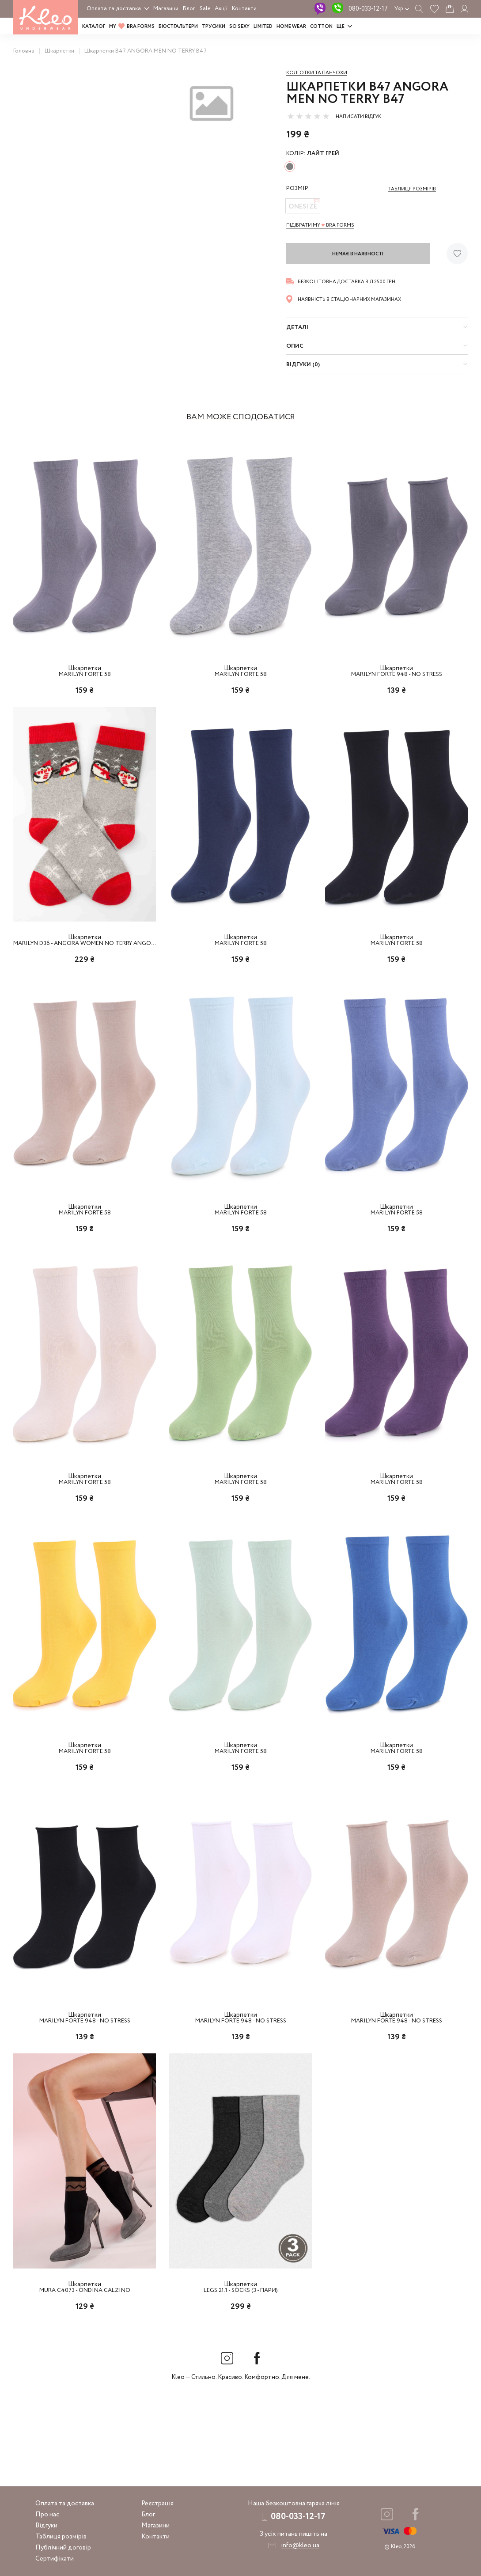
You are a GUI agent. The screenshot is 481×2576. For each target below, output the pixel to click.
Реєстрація (157, 2503)
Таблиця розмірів (61, 2537)
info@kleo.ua (300, 2545)
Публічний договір (63, 2548)
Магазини (165, 8)
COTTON (321, 26)
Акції (221, 8)
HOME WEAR (291, 26)
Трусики (213, 26)
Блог (189, 8)
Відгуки (46, 2525)
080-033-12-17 (368, 8)
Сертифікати (54, 2559)
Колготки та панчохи (316, 72)
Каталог (93, 26)
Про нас (47, 2514)
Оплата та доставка (114, 8)
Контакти (244, 8)
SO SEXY (239, 26)
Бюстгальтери (178, 26)
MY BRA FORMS (132, 26)
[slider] (308, 116)
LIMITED (263, 26)
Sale (205, 8)
